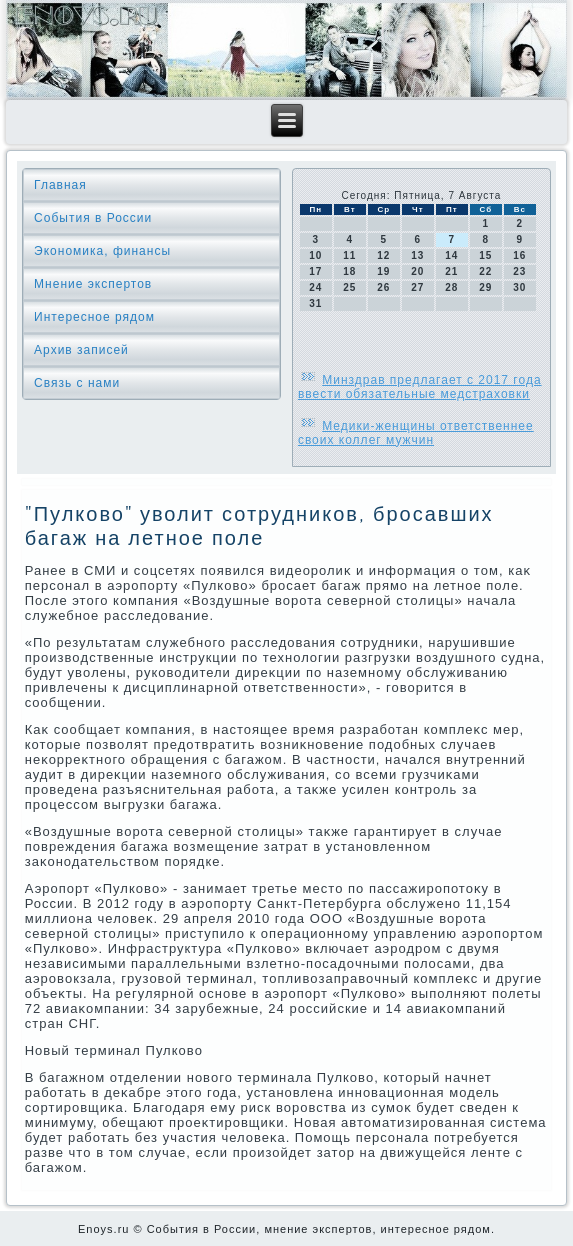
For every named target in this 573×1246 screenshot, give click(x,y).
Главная (60, 185)
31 (315, 303)
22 (485, 271)
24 (315, 287)
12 (383, 255)
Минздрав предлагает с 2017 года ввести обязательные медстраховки (420, 387)
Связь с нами (77, 383)
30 (519, 287)
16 (519, 255)
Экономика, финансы (102, 251)
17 (315, 271)
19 (383, 271)
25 (349, 287)
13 (417, 255)
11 (349, 255)
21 (451, 271)
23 (519, 271)
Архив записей (81, 350)
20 (417, 271)
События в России (93, 218)
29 (485, 287)
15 (485, 255)
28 (451, 287)
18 (349, 271)
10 (315, 255)
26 (383, 287)
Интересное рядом (94, 317)
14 (451, 255)
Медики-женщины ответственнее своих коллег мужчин (416, 433)
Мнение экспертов (93, 284)
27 (417, 287)
